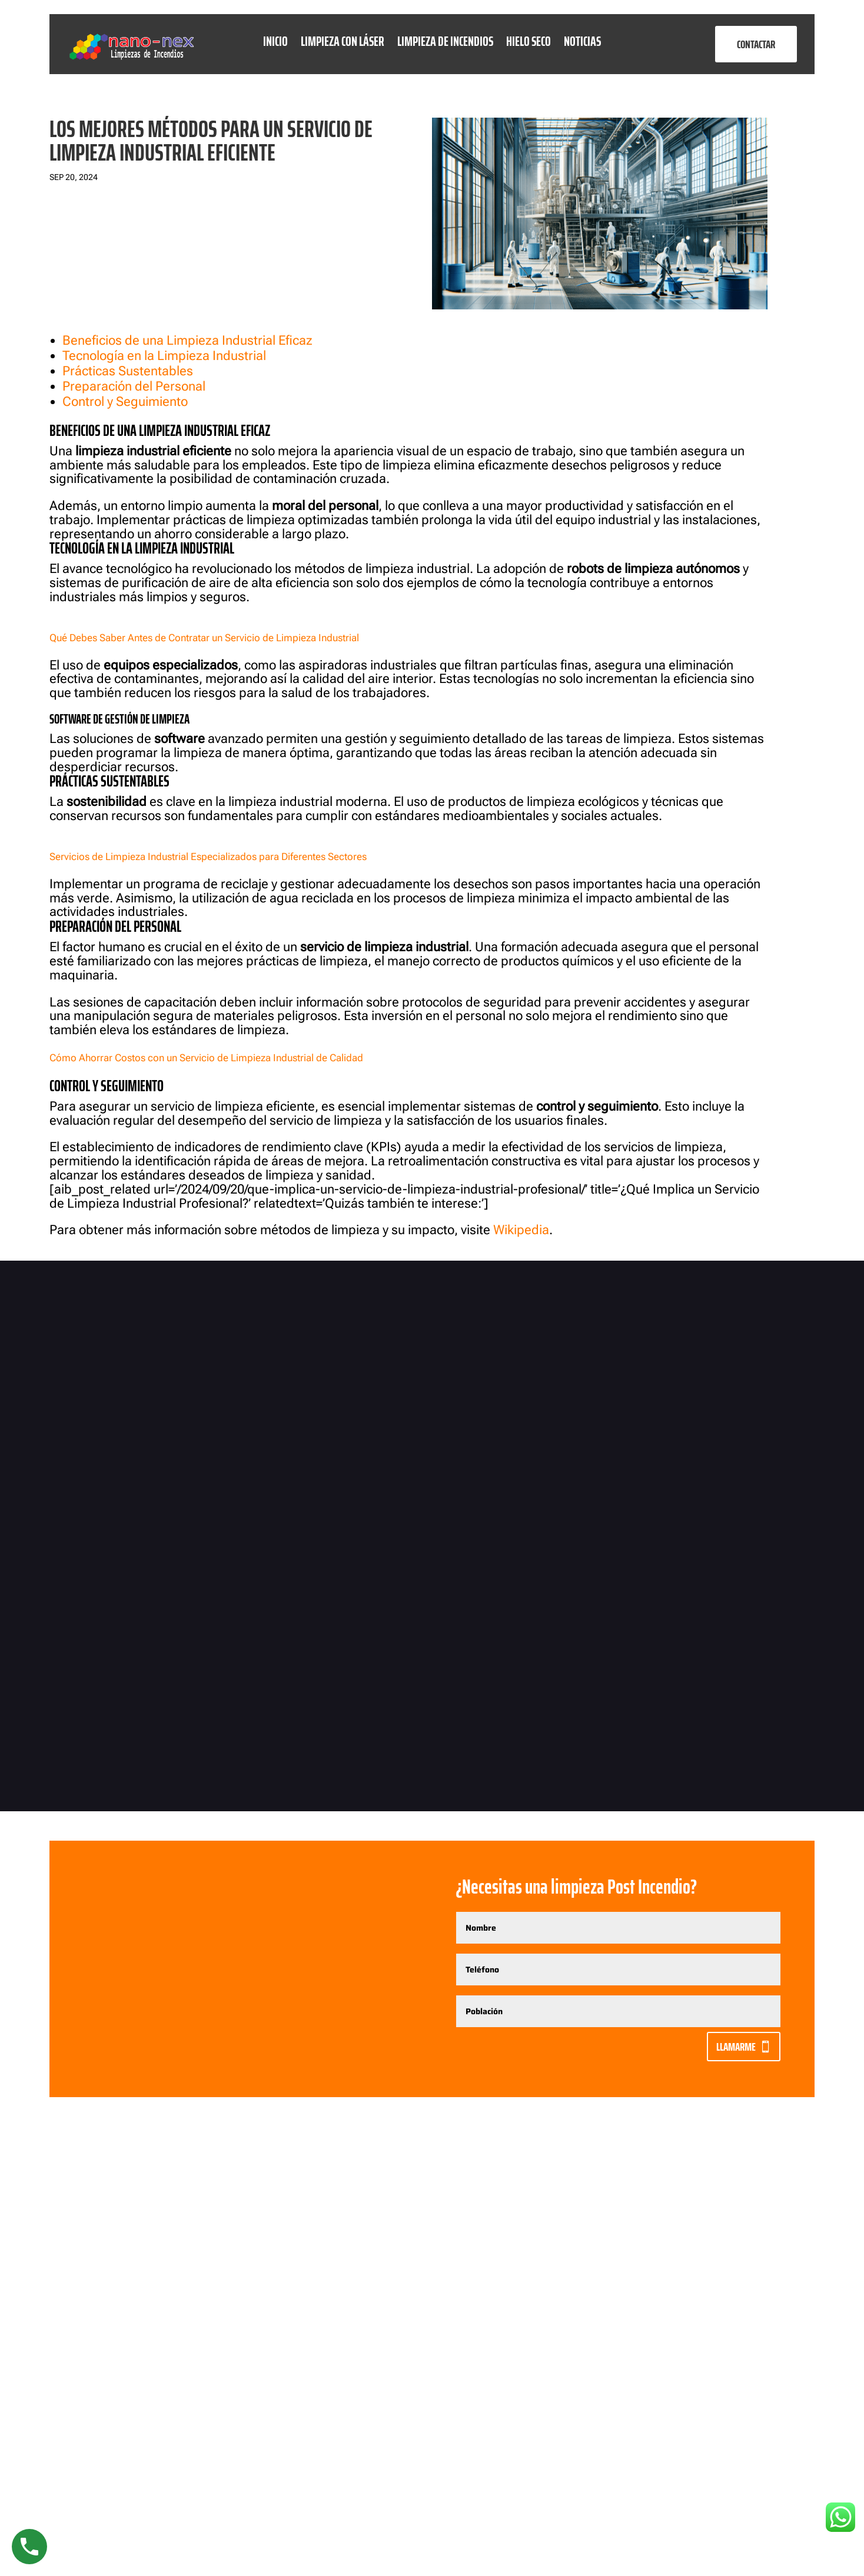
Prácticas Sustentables (127, 371)
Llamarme (736, 2046)
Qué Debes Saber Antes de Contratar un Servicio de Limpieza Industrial (204, 638)
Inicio (275, 43)
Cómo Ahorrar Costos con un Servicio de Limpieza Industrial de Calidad (206, 1058)
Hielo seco (528, 43)
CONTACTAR (756, 44)
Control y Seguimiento (125, 401)
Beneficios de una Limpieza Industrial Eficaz (187, 340)
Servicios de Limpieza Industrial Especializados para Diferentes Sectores (208, 856)
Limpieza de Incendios (445, 43)
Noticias (582, 43)
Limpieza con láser (342, 43)
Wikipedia (521, 1229)
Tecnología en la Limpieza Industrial (164, 355)
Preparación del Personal (133, 386)
